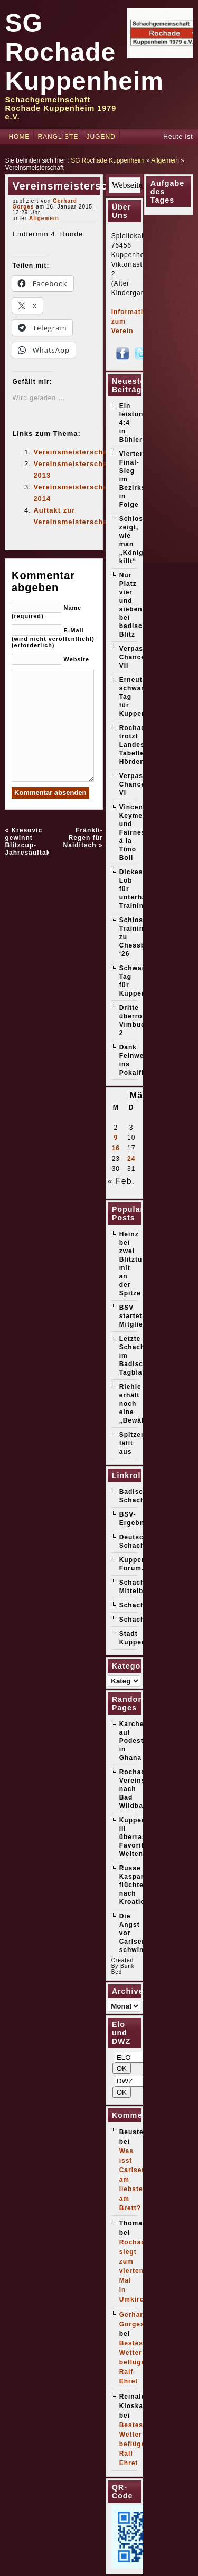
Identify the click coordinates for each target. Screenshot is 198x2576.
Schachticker (142, 1619)
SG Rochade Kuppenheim (84, 52)
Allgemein (165, 160)
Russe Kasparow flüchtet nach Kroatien (136, 1885)
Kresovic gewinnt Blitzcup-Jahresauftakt (29, 841)
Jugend (100, 136)
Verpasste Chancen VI (136, 784)
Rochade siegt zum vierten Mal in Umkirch (134, 2271)
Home (19, 136)
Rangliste (57, 136)
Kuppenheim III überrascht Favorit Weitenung (141, 1837)
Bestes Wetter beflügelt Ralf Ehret (134, 2362)
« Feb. (121, 1181)
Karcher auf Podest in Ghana (133, 1740)
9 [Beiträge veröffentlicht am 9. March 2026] (116, 1137)
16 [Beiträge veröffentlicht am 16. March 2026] (116, 1148)
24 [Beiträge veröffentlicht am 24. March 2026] (131, 1158)
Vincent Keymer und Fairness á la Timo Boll (134, 832)
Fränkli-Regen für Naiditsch (83, 838)
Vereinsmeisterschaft (73, 452)
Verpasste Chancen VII (136, 657)
